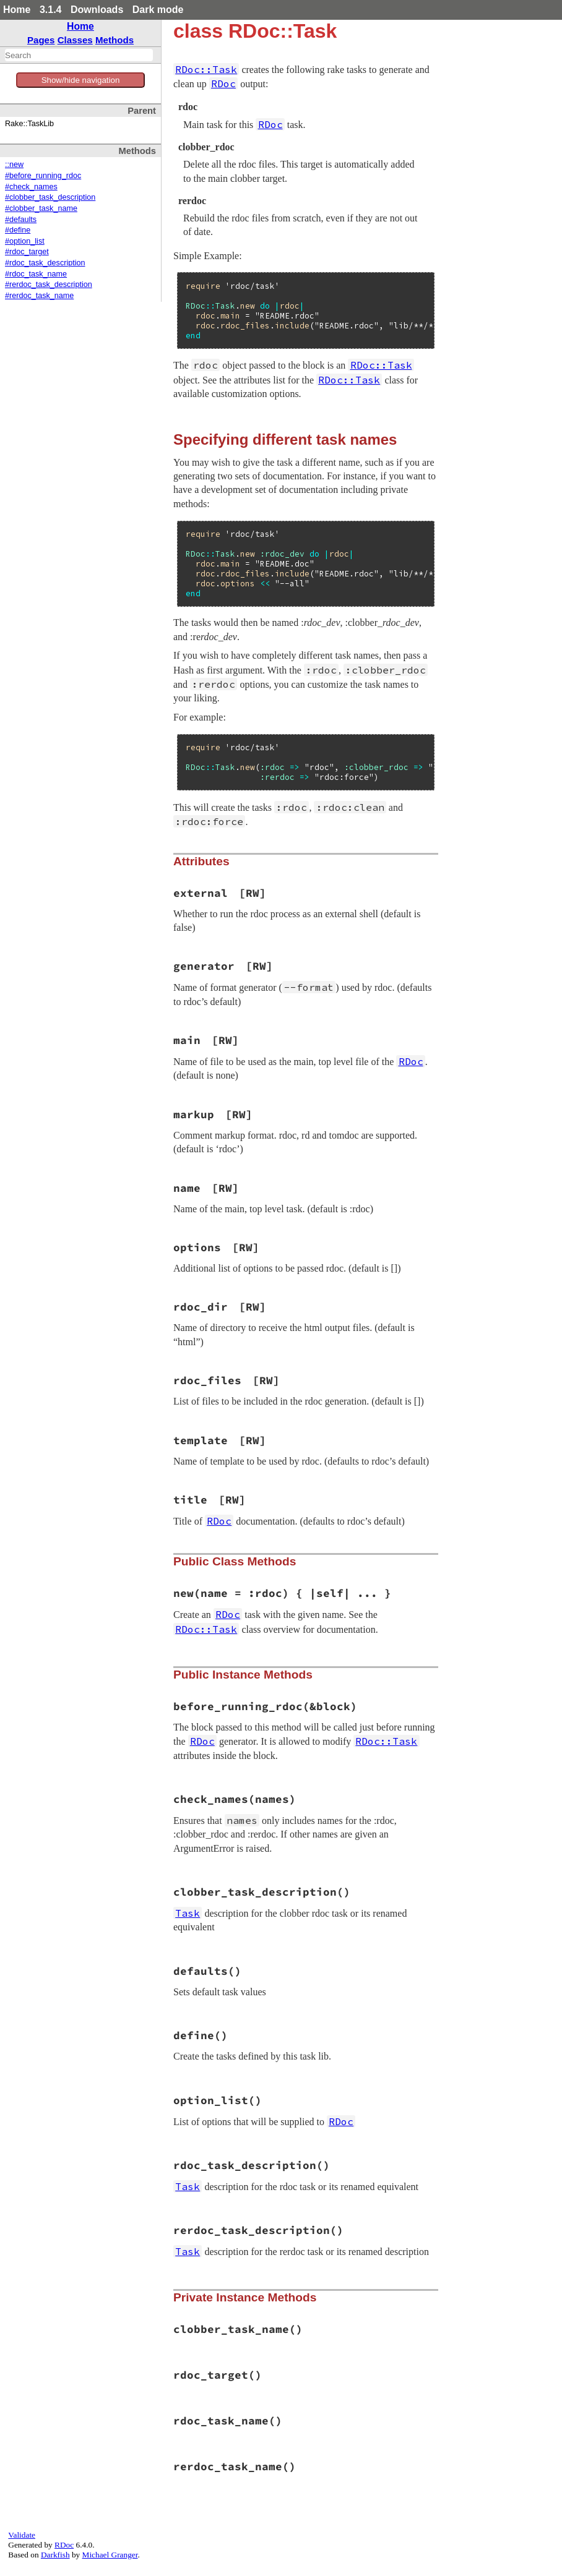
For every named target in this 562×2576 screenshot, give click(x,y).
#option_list (25, 241)
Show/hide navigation (80, 80)
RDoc (64, 2544)
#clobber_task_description (50, 197)
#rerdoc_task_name (39, 295)
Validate (21, 2535)
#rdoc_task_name (36, 274)
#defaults (21, 219)
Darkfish (55, 2554)
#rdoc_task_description (45, 263)
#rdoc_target (27, 251)
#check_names (31, 186)
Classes (75, 40)
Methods (114, 40)
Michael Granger (110, 2554)
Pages (41, 40)
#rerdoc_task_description (48, 284)
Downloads (97, 9)
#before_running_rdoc (43, 175)
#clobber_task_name (41, 208)
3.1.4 (51, 9)
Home (16, 9)
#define (17, 230)
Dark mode (158, 9)
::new (14, 164)
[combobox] (79, 55)
